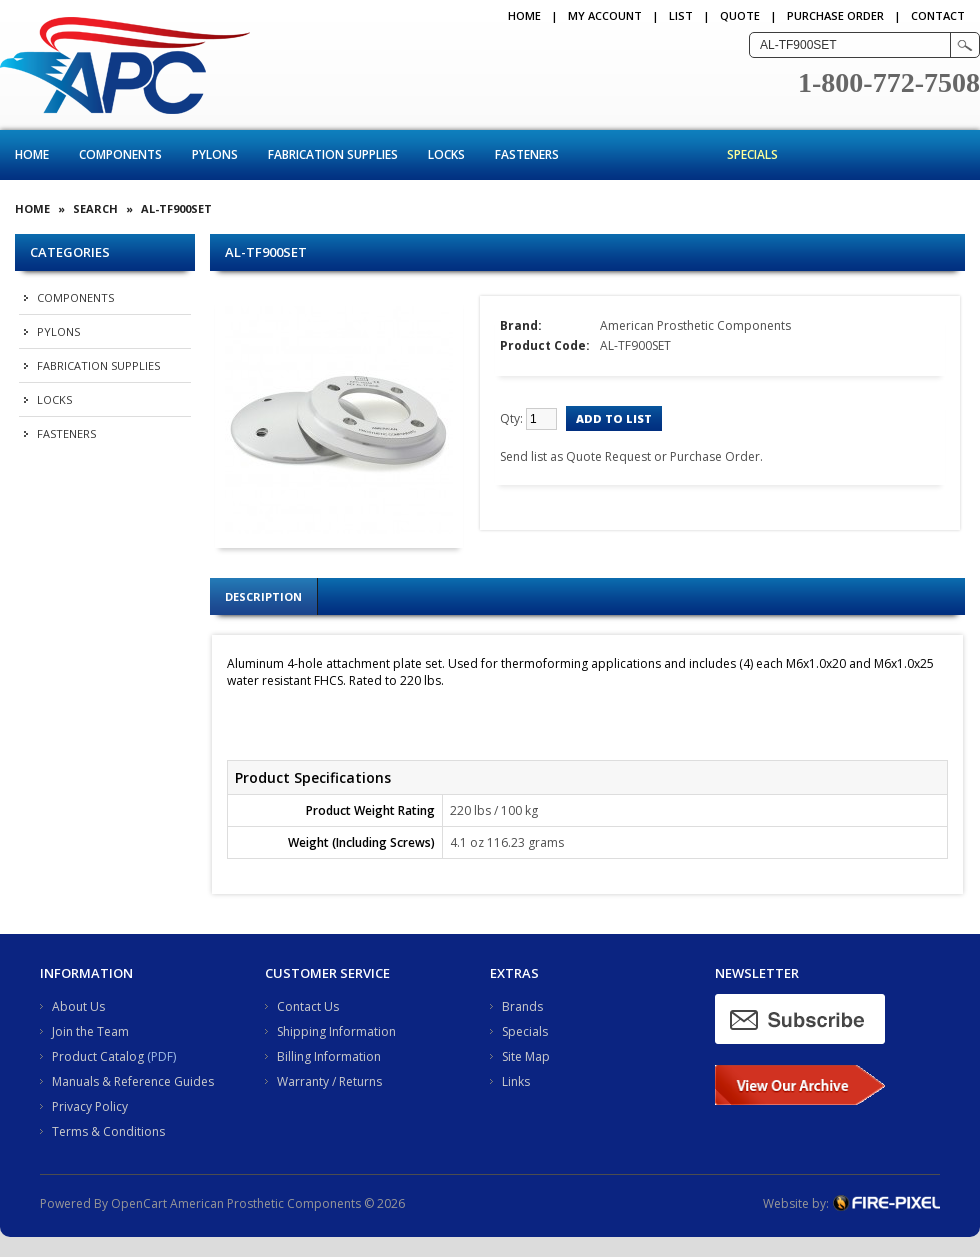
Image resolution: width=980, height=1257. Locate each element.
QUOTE (740, 15)
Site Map (526, 1056)
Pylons (215, 154)
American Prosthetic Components (695, 325)
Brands (522, 1006)
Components (120, 154)
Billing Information (329, 1056)
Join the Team (90, 1031)
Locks (446, 154)
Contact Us (308, 1006)
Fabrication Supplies (333, 154)
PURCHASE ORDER (835, 15)
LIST (681, 15)
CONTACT (938, 15)
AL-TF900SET (176, 208)
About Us (78, 1006)
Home (524, 15)
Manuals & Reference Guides (133, 1081)
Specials (752, 154)
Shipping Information (336, 1031)
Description (263, 596)
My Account (605, 15)
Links (516, 1081)
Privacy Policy (90, 1106)
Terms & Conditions (108, 1131)
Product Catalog (98, 1056)
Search (95, 208)
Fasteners (527, 154)
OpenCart (139, 1203)
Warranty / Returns (329, 1081)
